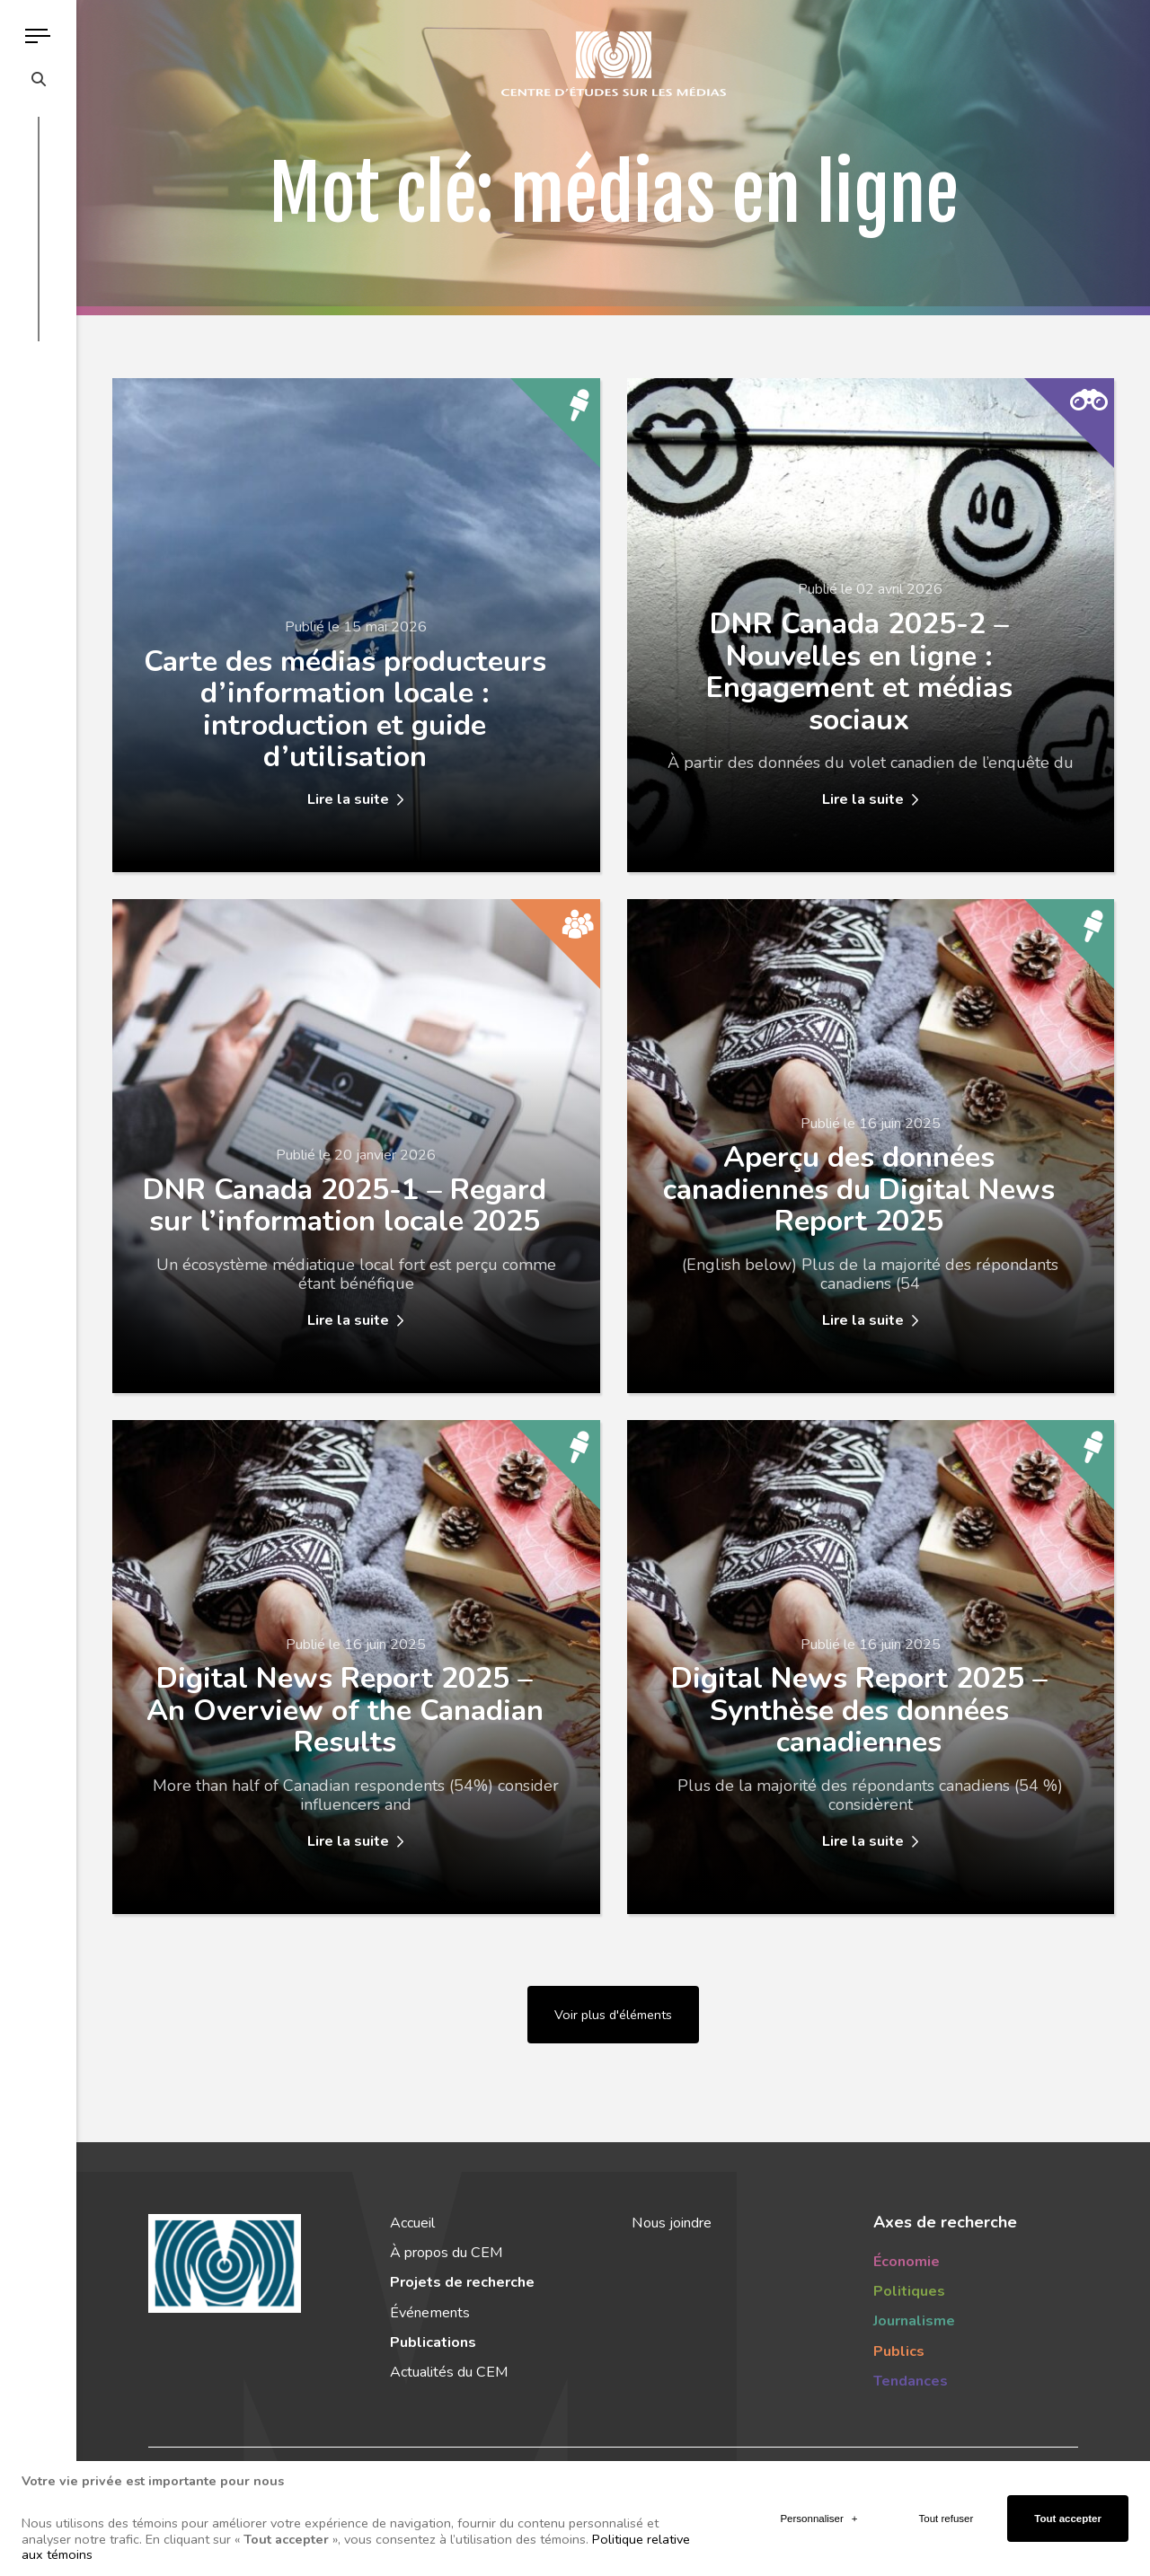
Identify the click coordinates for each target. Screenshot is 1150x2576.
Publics (898, 2351)
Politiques (909, 2291)
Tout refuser (946, 2507)
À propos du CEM (446, 2253)
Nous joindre (672, 2223)
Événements (430, 2313)
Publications (433, 2342)
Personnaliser (818, 2507)
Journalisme (914, 2321)
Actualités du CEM (449, 2372)
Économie (906, 2262)
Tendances (910, 2381)
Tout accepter (1067, 2507)
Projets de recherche (462, 2282)
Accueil (412, 2223)
